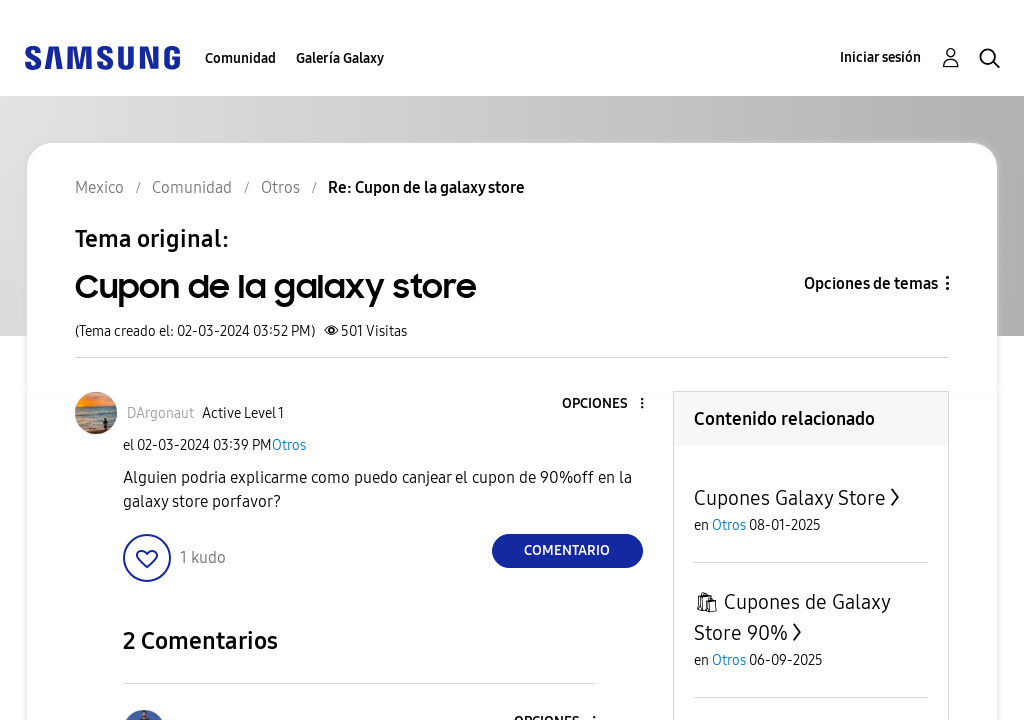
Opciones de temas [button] (871, 283)
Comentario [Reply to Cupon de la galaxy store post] (567, 550)
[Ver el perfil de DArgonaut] (160, 413)
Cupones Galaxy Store (790, 498)
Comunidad (240, 58)
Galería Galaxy (340, 58)
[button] (608, 404)
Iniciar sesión (880, 57)
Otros (289, 445)
